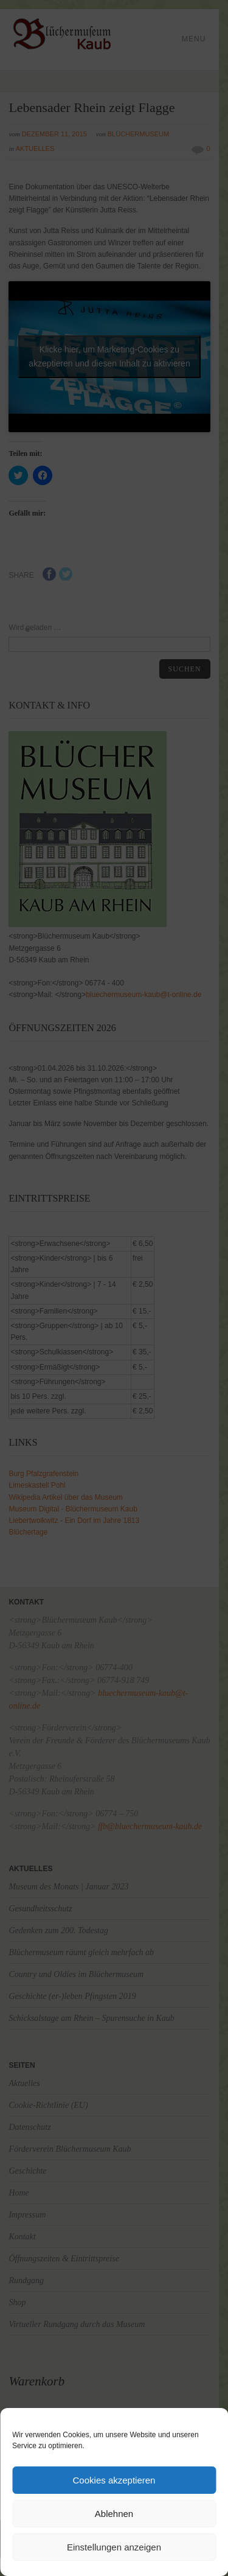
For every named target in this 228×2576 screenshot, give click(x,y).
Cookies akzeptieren (114, 2480)
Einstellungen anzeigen (114, 2547)
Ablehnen (114, 2513)
